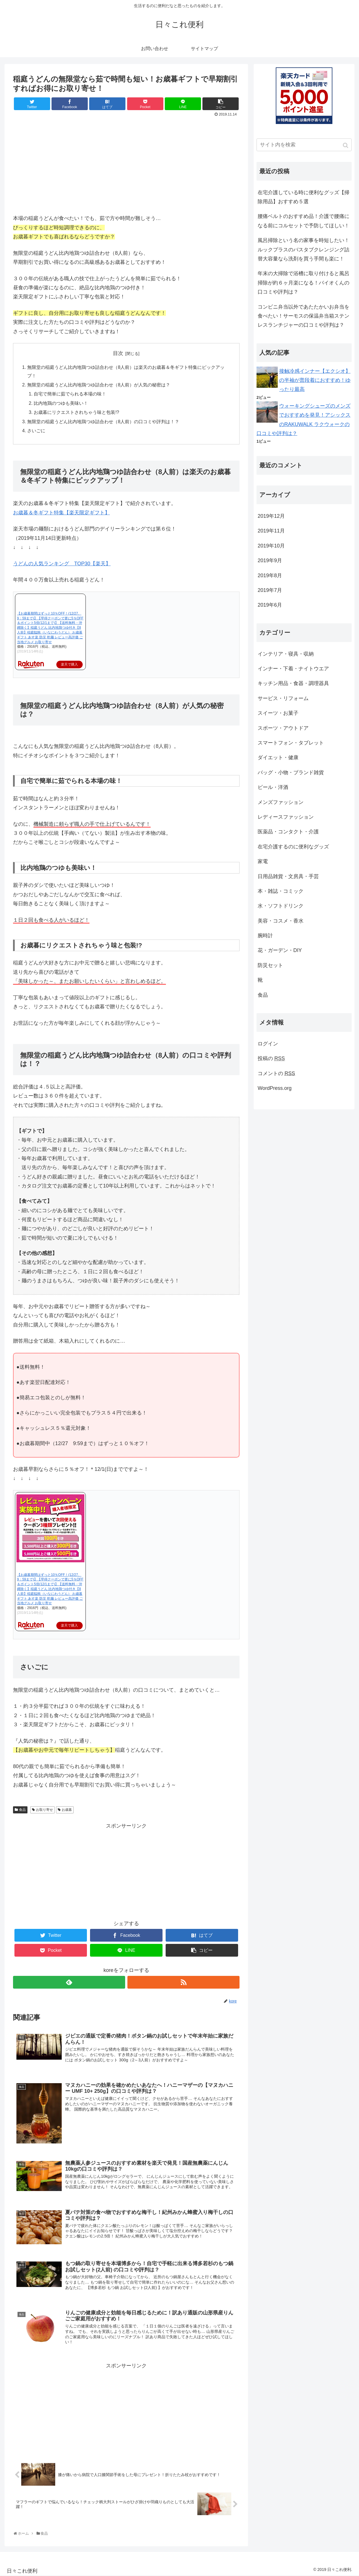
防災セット (270, 965)
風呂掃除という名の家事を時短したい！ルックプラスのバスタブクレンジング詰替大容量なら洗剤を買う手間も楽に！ (303, 250)
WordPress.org (275, 1088)
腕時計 (265, 935)
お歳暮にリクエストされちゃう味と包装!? (76, 412)
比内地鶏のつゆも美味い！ (61, 403)
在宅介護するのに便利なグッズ (293, 847)
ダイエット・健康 (278, 757)
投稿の (271, 1058)
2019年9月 (270, 560)
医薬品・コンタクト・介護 (288, 832)
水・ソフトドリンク (281, 906)
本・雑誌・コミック (281, 891)
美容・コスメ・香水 (281, 921)
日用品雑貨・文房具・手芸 (288, 876)
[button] (346, 145)
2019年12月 (271, 516)
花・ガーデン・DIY (280, 950)
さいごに (36, 430)
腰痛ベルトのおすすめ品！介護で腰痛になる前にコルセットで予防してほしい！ (303, 220)
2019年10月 (271, 546)
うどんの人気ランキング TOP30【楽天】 (62, 563)
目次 (118, 353)
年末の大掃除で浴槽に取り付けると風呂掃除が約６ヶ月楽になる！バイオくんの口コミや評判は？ (303, 283)
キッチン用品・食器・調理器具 (293, 683)
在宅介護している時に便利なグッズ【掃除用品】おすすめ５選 (303, 197)
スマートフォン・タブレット (291, 743)
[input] (304, 144)
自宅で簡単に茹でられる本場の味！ (70, 393)
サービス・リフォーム (283, 698)
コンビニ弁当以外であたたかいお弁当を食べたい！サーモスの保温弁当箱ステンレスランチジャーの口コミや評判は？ (303, 316)
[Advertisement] (126, 1870)
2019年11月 (271, 531)
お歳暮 (67, 1810)
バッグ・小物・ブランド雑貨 (291, 772)
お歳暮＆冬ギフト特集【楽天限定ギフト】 (61, 512)
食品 (22, 1810)
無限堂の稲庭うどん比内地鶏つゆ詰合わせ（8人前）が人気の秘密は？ (98, 384)
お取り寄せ (44, 1810)
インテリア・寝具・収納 (286, 654)
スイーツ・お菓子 (278, 713)
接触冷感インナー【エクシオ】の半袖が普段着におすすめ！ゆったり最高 (315, 380)
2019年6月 (270, 605)
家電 (263, 861)
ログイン (268, 1044)
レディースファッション (286, 817)
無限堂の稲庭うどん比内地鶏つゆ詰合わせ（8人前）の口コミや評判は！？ (103, 421)
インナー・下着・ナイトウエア (293, 668)
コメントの (276, 1073)
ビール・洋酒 (273, 787)
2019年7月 (270, 590)
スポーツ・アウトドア (283, 728)
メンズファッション (281, 802)
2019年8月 (270, 575)
